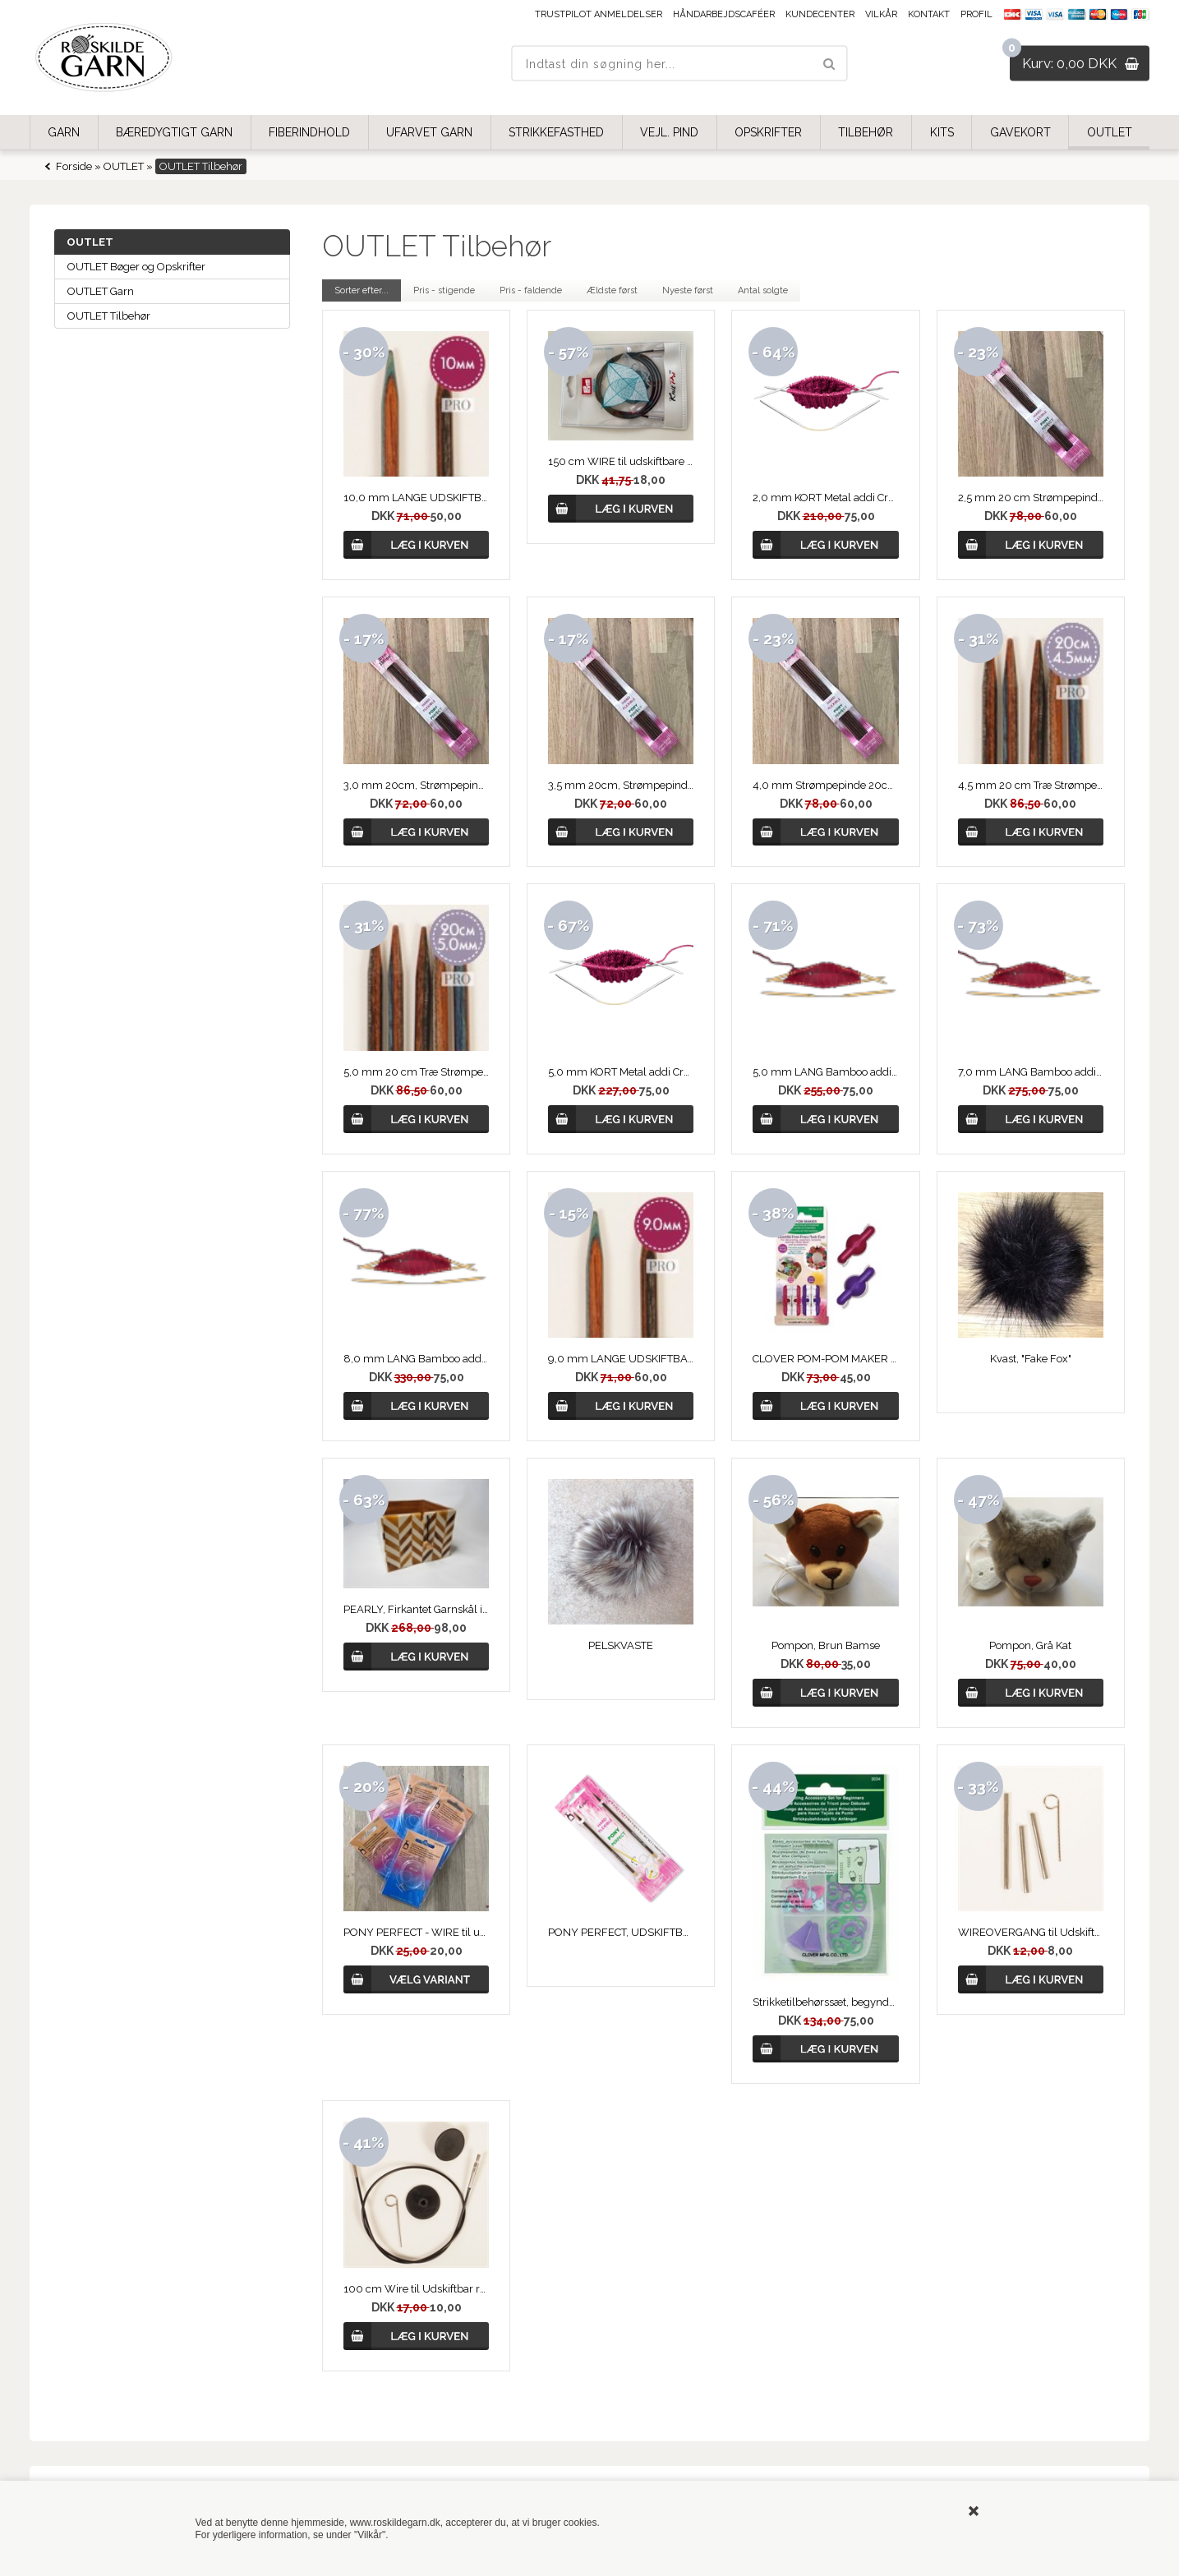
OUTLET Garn (100, 291)
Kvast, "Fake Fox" (1030, 1359)
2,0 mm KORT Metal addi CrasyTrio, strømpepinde (825, 497)
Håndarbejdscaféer (724, 14)
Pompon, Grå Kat (1030, 1645)
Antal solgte (763, 290)
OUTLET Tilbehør (108, 316)
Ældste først (612, 290)
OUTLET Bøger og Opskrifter (136, 266)
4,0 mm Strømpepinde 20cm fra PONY (825, 785)
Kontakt (929, 14)
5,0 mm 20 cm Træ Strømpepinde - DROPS (416, 1072)
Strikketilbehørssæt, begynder (825, 2002)
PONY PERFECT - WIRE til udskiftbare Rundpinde (416, 1932)
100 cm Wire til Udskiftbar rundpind (416, 2289)
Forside (74, 166)
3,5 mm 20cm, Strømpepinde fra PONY (620, 785)
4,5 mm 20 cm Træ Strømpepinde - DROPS (1030, 785)
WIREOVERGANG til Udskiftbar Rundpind (1030, 1932)
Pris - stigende (444, 290)
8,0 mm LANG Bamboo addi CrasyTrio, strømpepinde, (416, 1359)
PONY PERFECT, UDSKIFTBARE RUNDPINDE (620, 1932)
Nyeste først (687, 290)
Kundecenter (819, 14)
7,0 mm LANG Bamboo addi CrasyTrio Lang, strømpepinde (1030, 1072)
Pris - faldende (531, 290)
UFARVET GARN (429, 132)
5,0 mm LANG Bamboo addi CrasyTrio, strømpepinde (825, 1072)
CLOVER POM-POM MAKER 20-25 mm (825, 1359)
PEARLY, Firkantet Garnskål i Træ (416, 1609)
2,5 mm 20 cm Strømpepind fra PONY (1030, 497)
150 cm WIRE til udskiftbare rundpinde (620, 461)
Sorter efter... (361, 290)
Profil (976, 14)
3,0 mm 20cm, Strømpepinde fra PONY (416, 785)
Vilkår (881, 14)
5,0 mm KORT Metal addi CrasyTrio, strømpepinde (620, 1072)
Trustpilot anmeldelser (598, 14)
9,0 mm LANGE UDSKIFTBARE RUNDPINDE (620, 1359)
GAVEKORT (1020, 132)
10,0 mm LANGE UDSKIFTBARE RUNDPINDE (416, 497)
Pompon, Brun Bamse (825, 1645)
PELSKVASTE (620, 1645)
